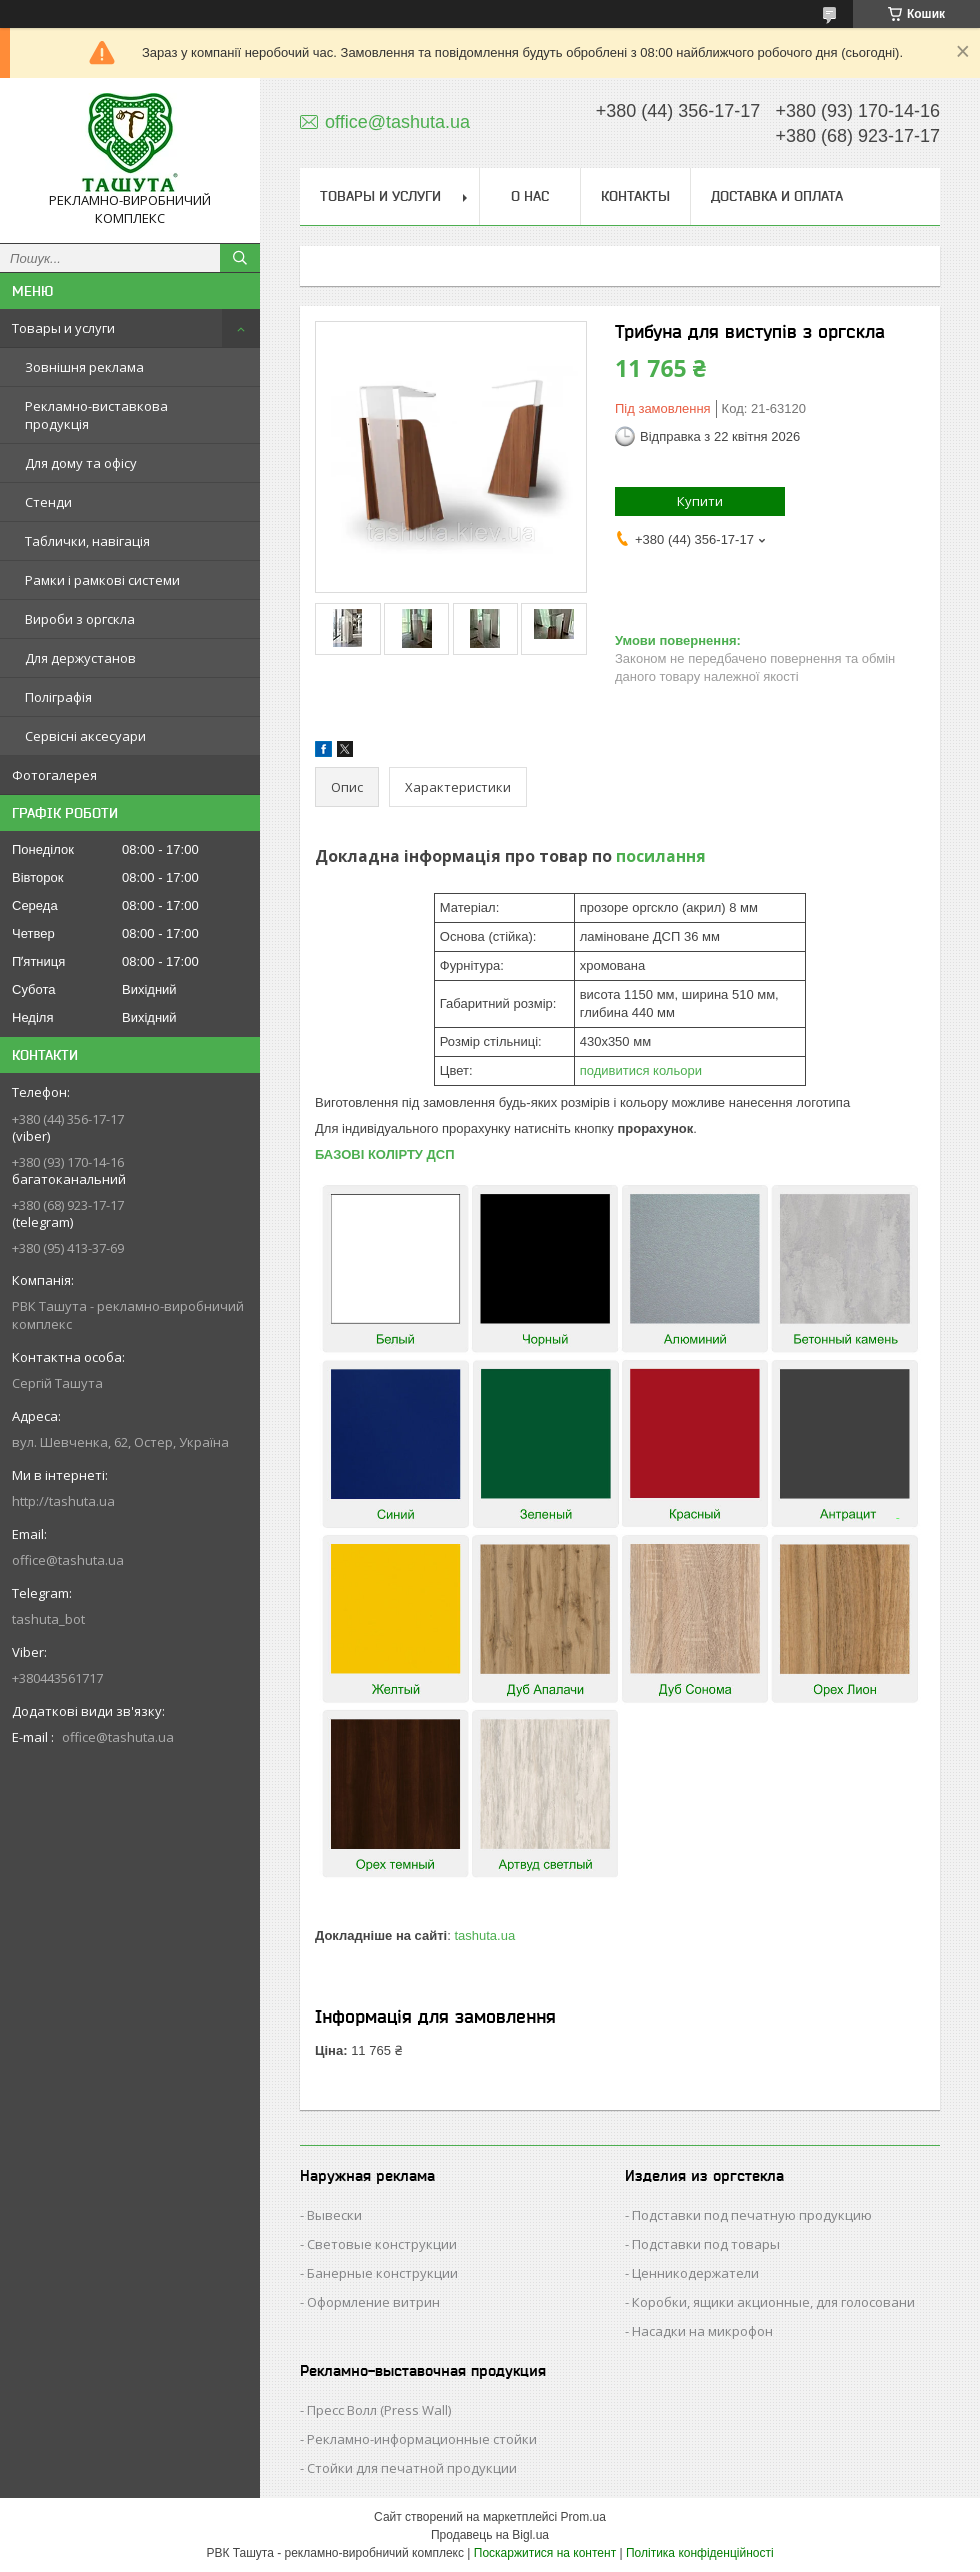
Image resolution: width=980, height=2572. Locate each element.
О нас (530, 196)
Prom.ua (583, 2517)
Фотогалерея (54, 775)
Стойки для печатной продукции (412, 2468)
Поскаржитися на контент (545, 2553)
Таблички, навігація (87, 541)
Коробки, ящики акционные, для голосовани (773, 2302)
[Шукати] (240, 258)
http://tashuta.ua (63, 1501)
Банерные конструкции (382, 2273)
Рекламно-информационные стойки (422, 2439)
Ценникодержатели (695, 2273)
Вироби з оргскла (80, 619)
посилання (661, 856)
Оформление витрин (373, 2302)
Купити (700, 501)
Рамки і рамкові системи (102, 580)
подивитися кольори (641, 1070)
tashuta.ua (484, 1935)
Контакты (635, 196)
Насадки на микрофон (702, 2331)
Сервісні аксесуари (85, 736)
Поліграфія (58, 697)
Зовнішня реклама (84, 367)
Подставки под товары (706, 2244)
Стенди (48, 502)
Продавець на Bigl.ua (490, 2535)
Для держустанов (80, 658)
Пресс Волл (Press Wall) (379, 2410)
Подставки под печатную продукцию (752, 2215)
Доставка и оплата (777, 196)
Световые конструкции (382, 2244)
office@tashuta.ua (68, 1560)
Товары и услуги (63, 328)
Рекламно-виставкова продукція (96, 415)
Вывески (334, 2215)
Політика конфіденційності (700, 2553)
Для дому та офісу (81, 463)
